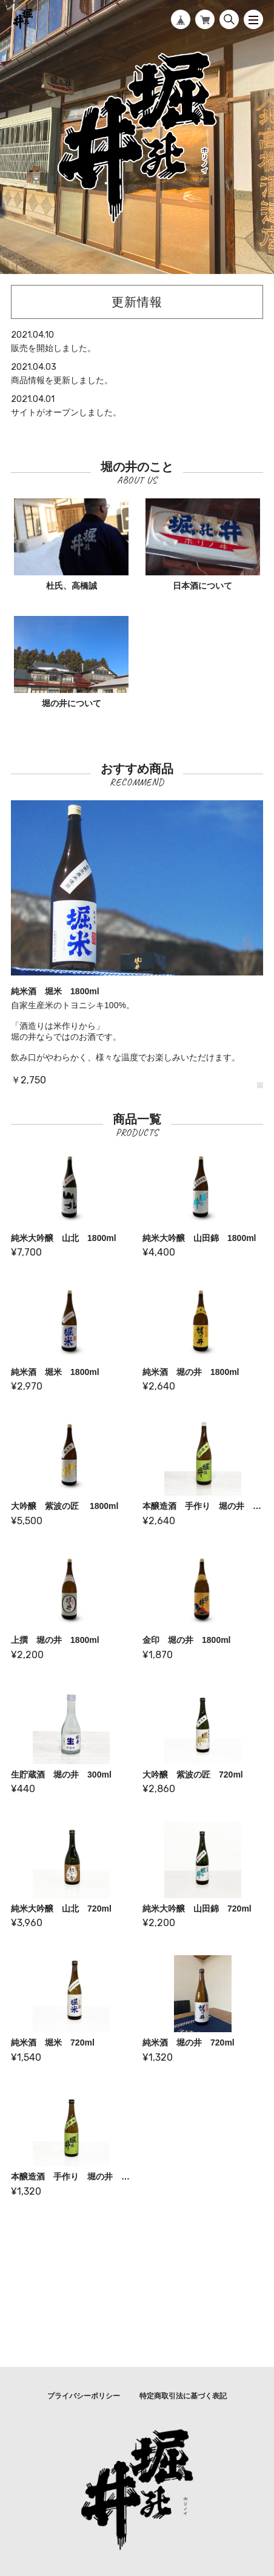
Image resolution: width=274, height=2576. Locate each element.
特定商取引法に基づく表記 (183, 2396)
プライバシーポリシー (83, 2396)
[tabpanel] (137, 943)
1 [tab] (260, 1085)
